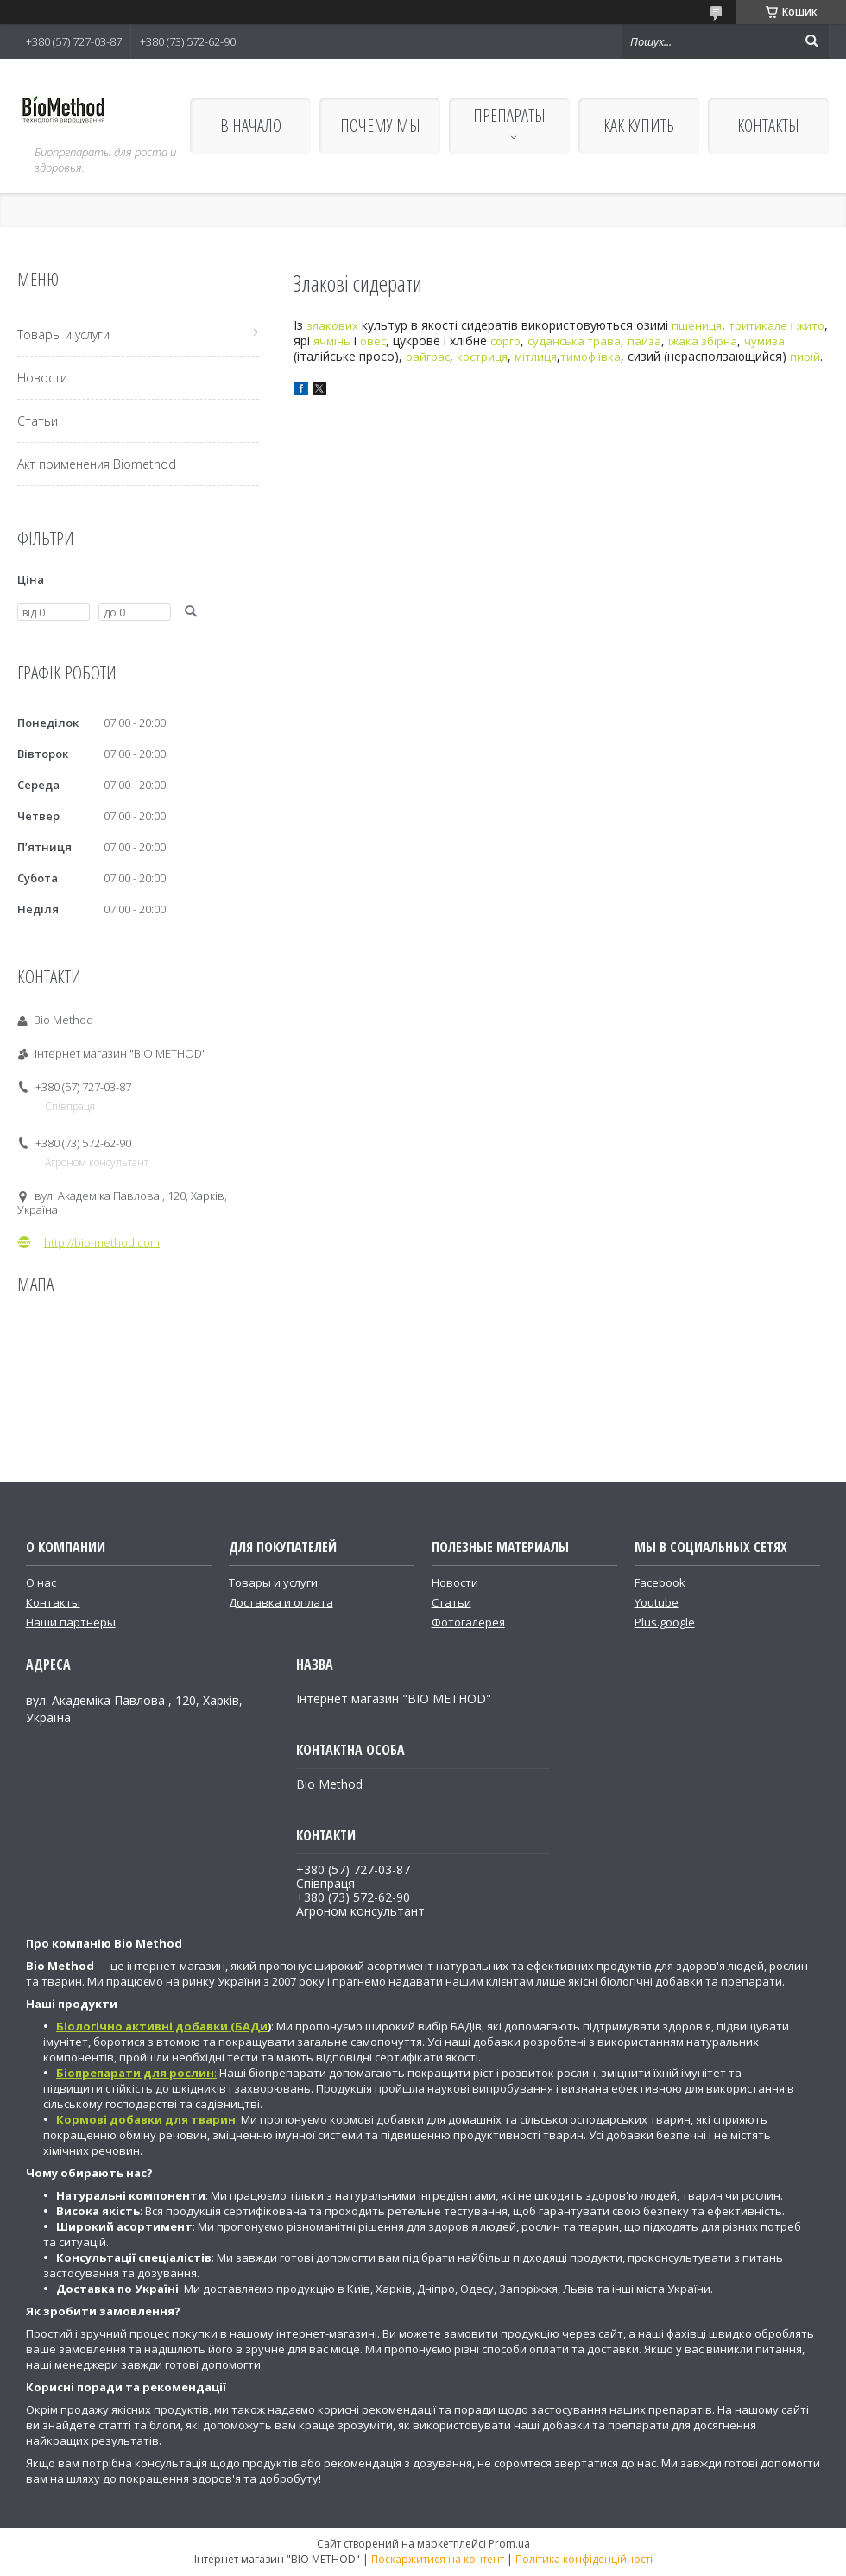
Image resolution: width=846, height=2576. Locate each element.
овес (373, 341)
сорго (505, 341)
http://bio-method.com (102, 1242)
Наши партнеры (71, 1622)
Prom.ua (509, 2543)
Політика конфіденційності (584, 2559)
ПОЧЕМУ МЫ (380, 125)
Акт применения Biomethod (96, 464)
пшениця (697, 325)
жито (810, 325)
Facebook (659, 1582)
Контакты (53, 1602)
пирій (805, 356)
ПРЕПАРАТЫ (509, 115)
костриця (482, 356)
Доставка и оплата (281, 1602)
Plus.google (664, 1622)
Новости (42, 377)
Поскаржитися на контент (437, 2559)
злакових (332, 325)
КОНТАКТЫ (768, 125)
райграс (428, 356)
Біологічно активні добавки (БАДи (162, 2026)
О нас (41, 1582)
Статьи (37, 421)
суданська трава (574, 341)
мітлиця (536, 356)
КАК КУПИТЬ (638, 125)
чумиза (764, 341)
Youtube (656, 1602)
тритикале (758, 325)
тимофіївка (590, 356)
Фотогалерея (468, 1622)
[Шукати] (811, 41)
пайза (644, 341)
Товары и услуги (63, 334)
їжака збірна (702, 341)
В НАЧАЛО (250, 125)
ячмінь (331, 341)
